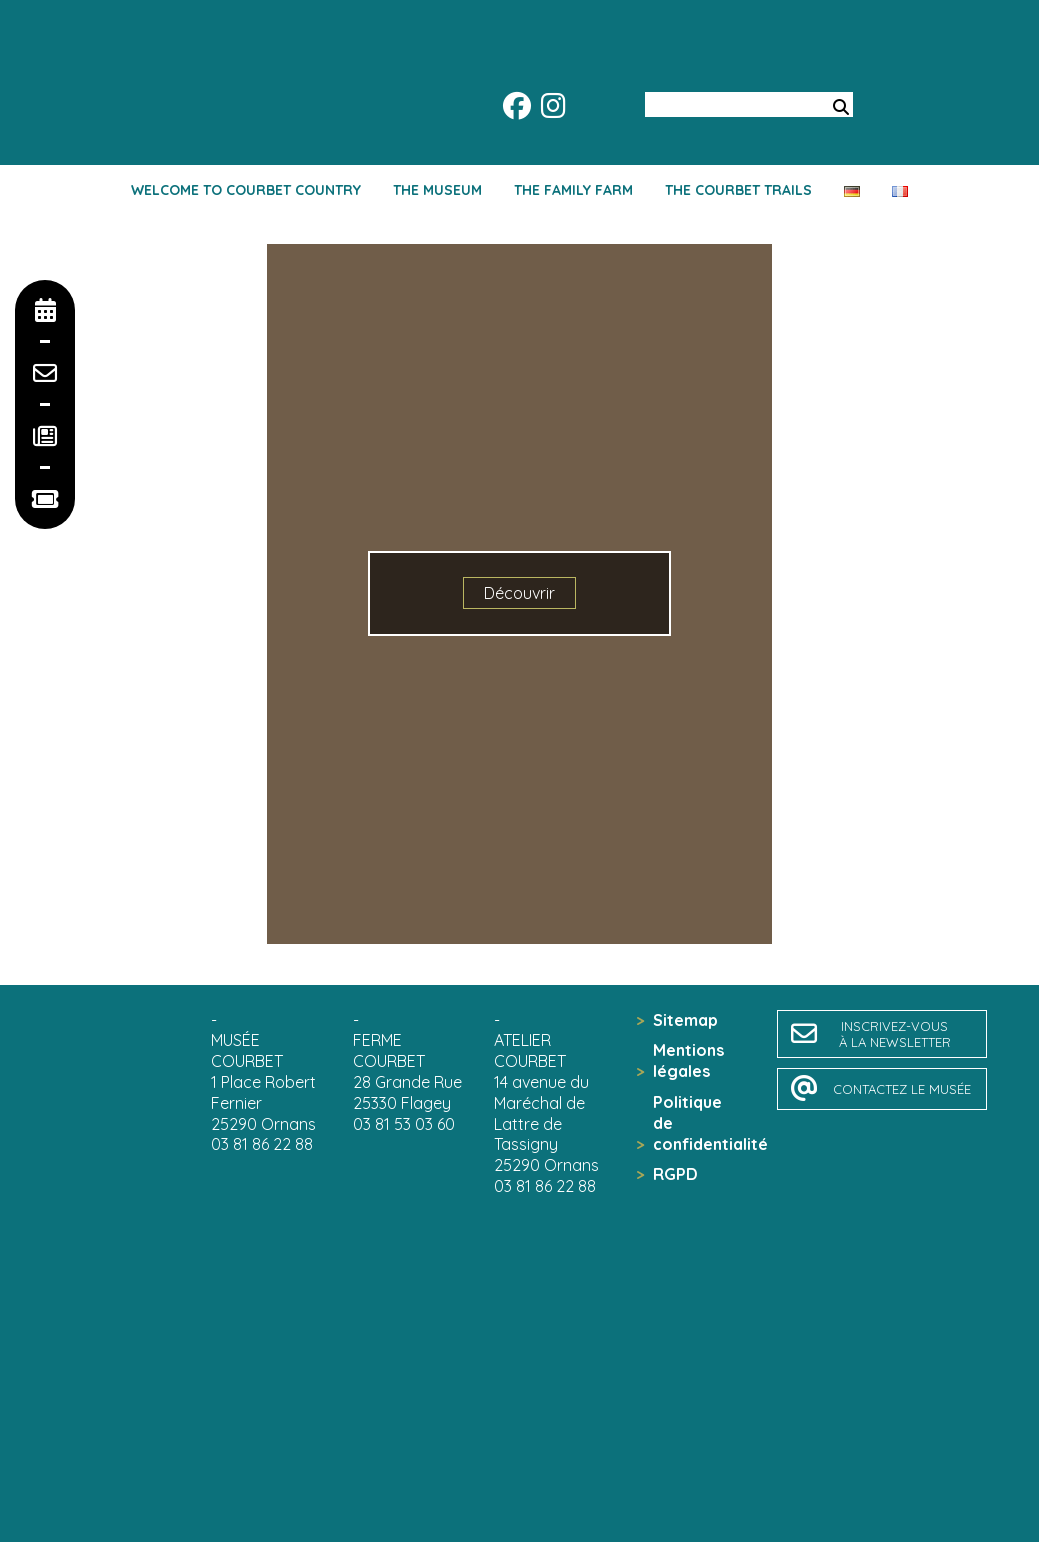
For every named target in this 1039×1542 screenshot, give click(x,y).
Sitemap (685, 1020)
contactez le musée (902, 1089)
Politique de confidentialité (696, 1123)
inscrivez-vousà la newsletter (895, 1034)
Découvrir (519, 593)
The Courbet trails (738, 190)
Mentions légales (688, 1060)
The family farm (573, 190)
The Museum (437, 190)
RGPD (675, 1174)
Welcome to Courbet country (246, 190)
